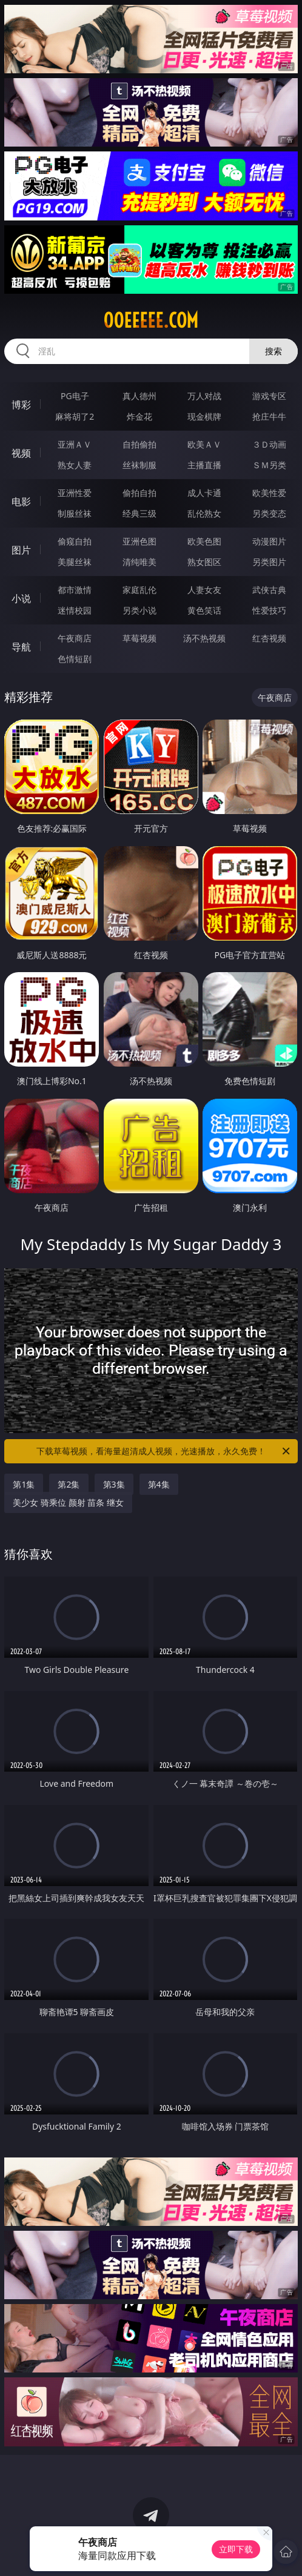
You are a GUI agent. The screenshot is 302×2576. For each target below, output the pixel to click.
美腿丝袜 (75, 562)
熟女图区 (204, 562)
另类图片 (269, 562)
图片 (21, 550)
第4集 (159, 1484)
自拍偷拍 (139, 444)
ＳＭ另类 (269, 465)
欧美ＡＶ (204, 444)
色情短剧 (75, 658)
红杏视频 (269, 638)
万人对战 (204, 396)
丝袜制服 (139, 465)
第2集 (68, 1484)
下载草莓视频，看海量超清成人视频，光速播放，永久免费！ (164, 1451)
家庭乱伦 (139, 589)
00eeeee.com (150, 320)
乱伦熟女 (204, 513)
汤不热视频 (204, 638)
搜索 (273, 351)
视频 (21, 453)
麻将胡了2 (74, 416)
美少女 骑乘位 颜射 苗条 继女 (68, 1502)
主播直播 (204, 465)
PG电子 (75, 396)
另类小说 (139, 610)
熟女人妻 (75, 465)
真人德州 (139, 396)
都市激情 (75, 589)
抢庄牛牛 (269, 416)
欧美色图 (204, 541)
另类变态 (269, 513)
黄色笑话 (204, 610)
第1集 (24, 1484)
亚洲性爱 (75, 492)
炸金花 (139, 416)
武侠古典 (269, 589)
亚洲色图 (139, 541)
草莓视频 (139, 638)
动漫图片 (269, 541)
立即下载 (236, 2549)
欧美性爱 (269, 492)
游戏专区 (269, 396)
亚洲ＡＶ (75, 444)
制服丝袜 (75, 513)
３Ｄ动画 (269, 444)
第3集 (114, 1484)
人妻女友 (204, 589)
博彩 (21, 404)
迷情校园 (75, 610)
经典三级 (139, 513)
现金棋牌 (204, 416)
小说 (21, 598)
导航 (21, 647)
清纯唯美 (139, 562)
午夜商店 (75, 638)
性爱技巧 (269, 610)
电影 (21, 501)
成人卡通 (204, 492)
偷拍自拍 (139, 492)
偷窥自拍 (75, 541)
